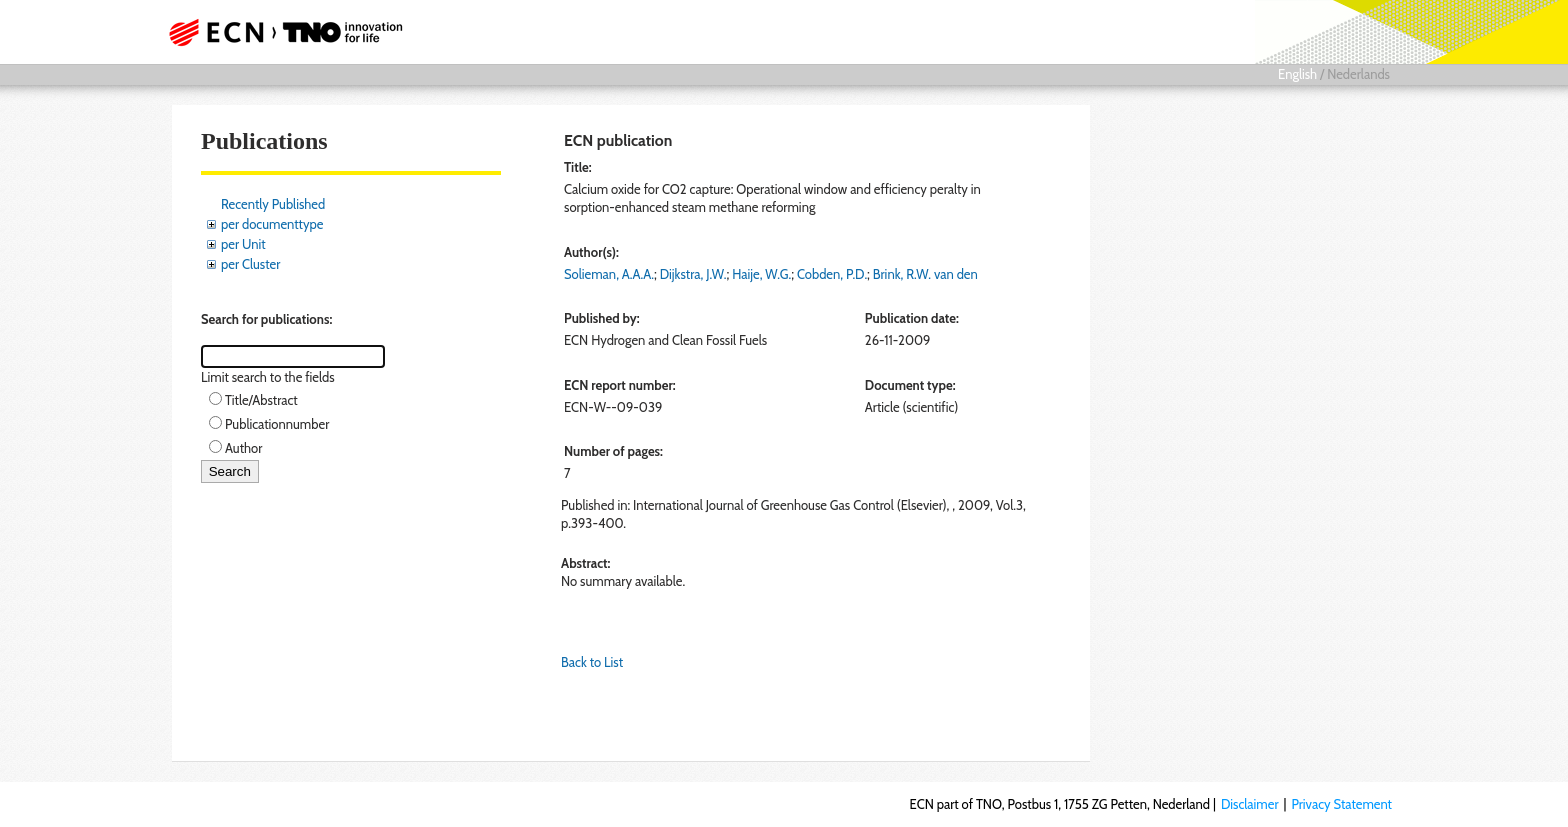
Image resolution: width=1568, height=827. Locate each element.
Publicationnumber (277, 424)
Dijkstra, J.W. (693, 274)
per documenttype (272, 224)
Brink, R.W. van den (925, 274)
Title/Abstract (261, 400)
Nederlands (1358, 74)
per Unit (243, 244)
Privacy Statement (1341, 804)
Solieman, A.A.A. (609, 274)
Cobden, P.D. (832, 274)
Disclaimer (1250, 804)
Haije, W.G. (761, 274)
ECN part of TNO (279, 32)
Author (243, 448)
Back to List (592, 662)
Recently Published (273, 204)
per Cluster (250, 264)
